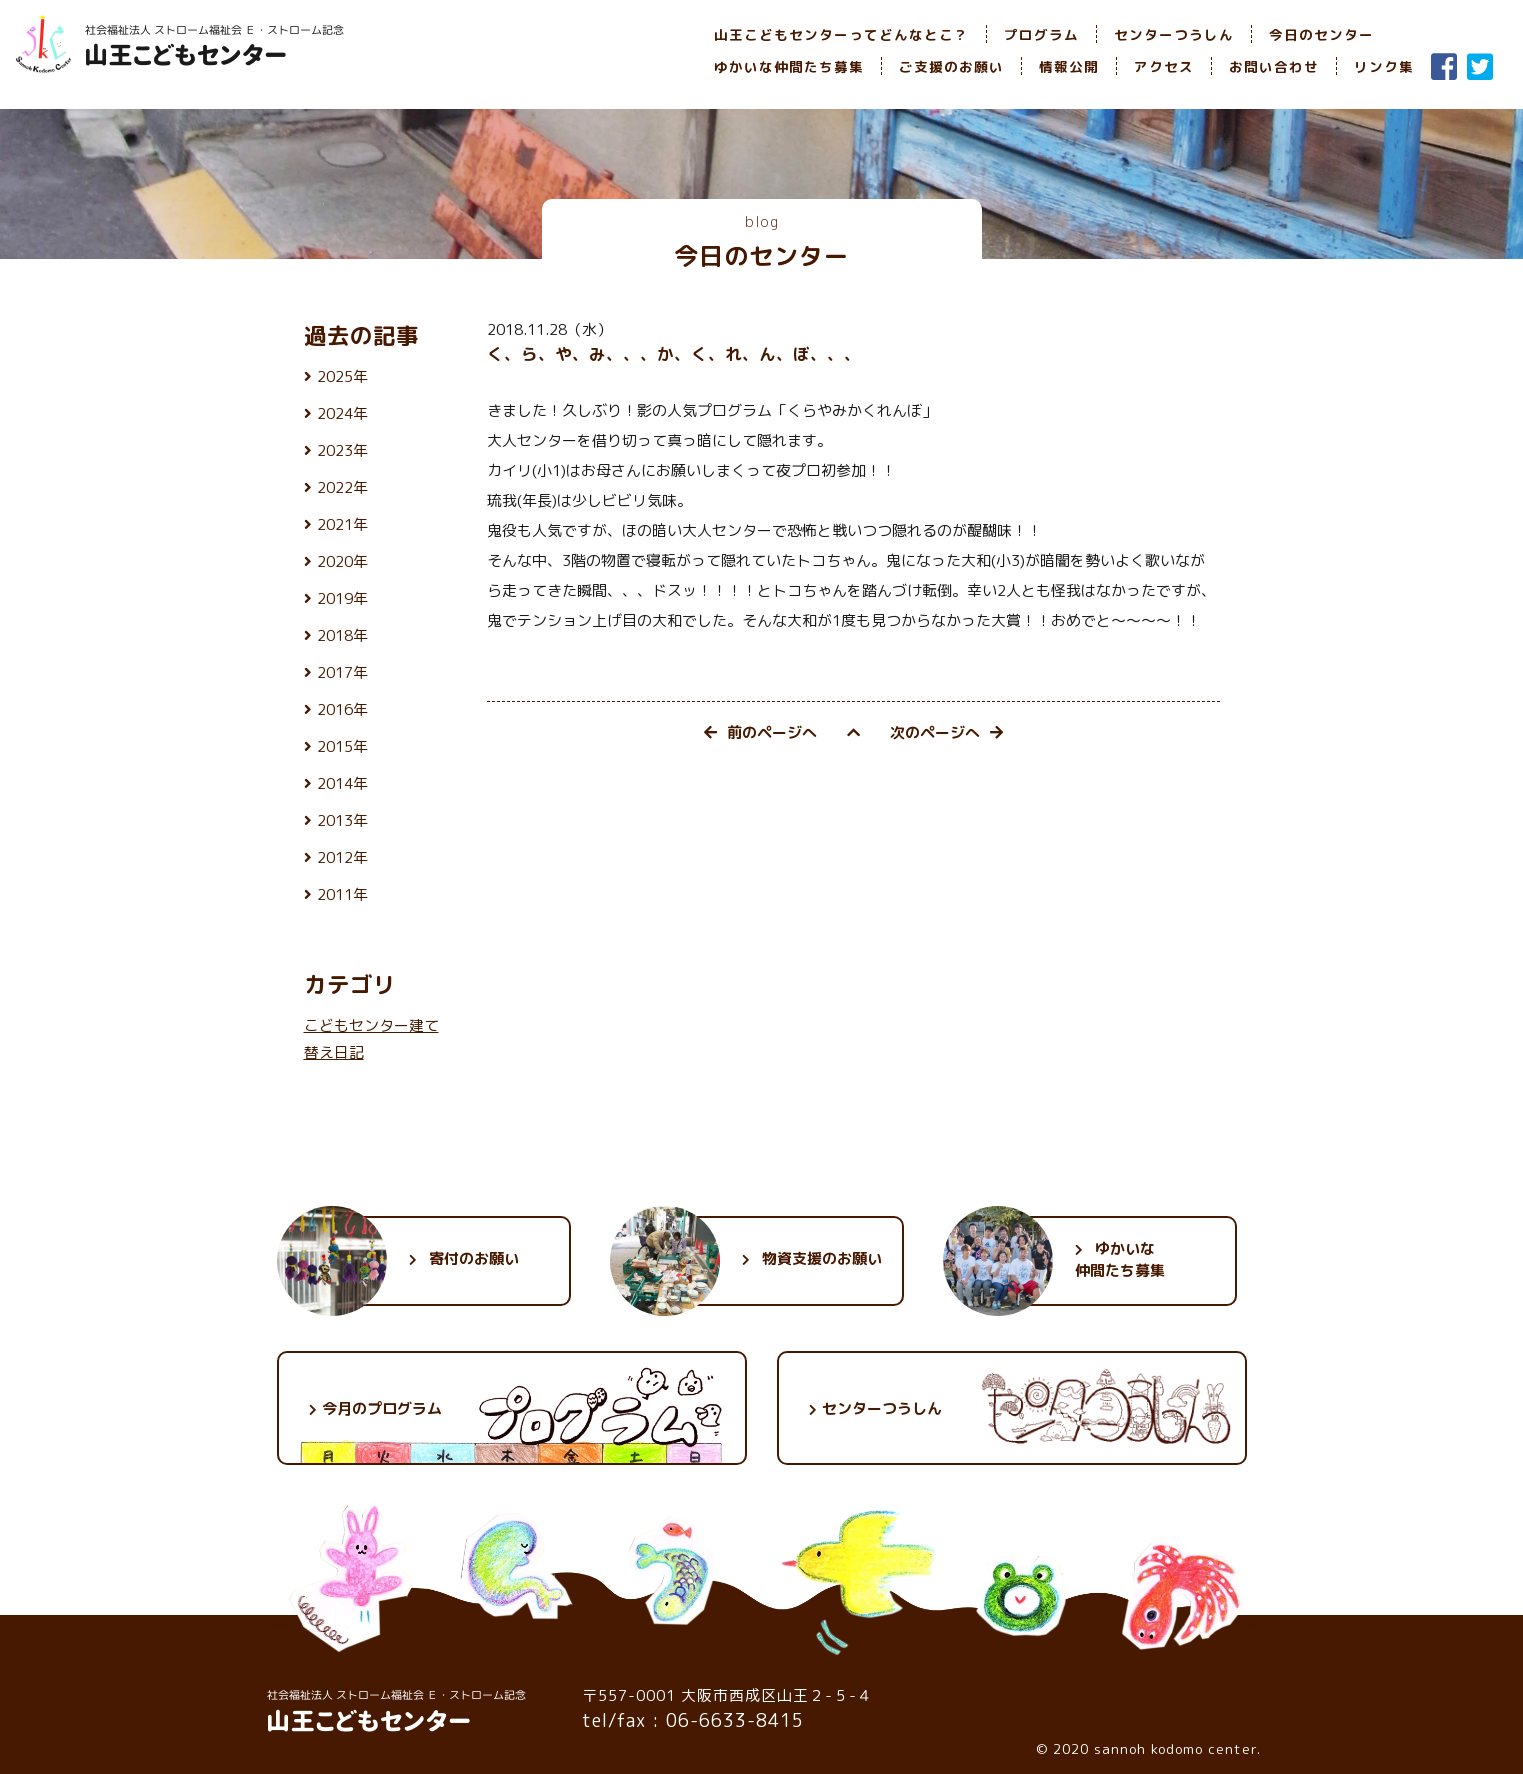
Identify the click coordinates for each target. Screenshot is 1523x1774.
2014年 (342, 783)
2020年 (342, 561)
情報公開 (1069, 66)
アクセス (1164, 66)
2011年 (342, 894)
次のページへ (946, 732)
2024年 (342, 413)
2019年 (342, 598)
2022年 (342, 487)
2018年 (342, 635)
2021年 (342, 524)
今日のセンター (1321, 34)
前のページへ (760, 732)
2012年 (342, 857)
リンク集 (1384, 66)
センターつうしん (1174, 34)
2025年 (342, 376)
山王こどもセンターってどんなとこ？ (841, 34)
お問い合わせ (1274, 66)
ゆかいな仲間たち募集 (789, 66)
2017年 (342, 672)
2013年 (342, 820)
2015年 (342, 746)
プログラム (1041, 34)
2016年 (342, 709)
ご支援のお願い (951, 66)
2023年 (342, 450)
